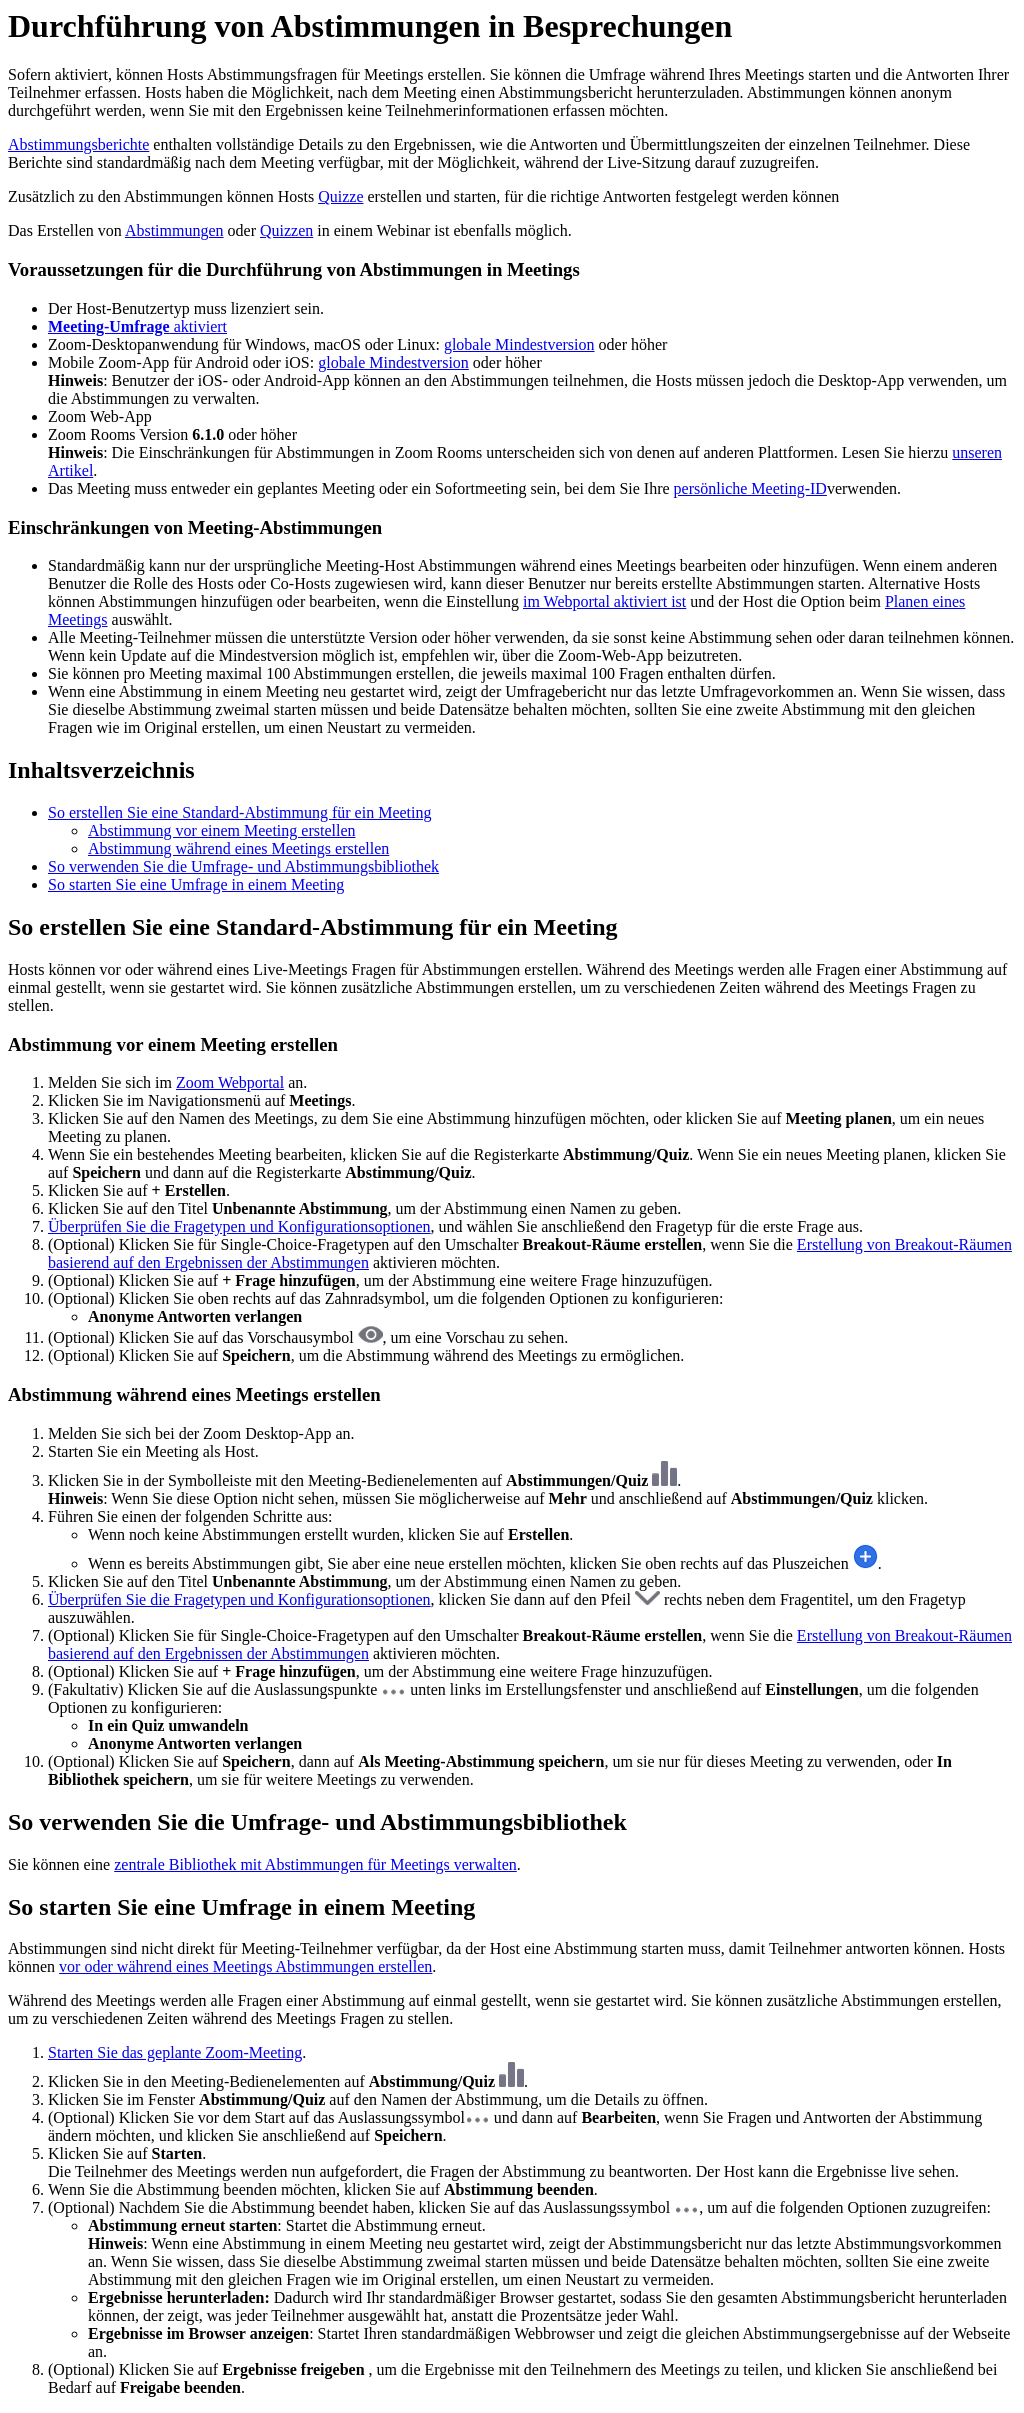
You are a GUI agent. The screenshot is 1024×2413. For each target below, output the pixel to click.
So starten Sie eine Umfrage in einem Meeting (196, 884)
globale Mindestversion (519, 344)
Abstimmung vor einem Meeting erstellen (222, 830)
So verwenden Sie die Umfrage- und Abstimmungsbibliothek (243, 866)
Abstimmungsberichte (78, 144)
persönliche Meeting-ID (750, 488)
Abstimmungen (174, 230)
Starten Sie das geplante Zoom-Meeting (175, 2052)
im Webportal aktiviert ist (604, 601)
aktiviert (137, 326)
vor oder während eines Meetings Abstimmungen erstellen (245, 1966)
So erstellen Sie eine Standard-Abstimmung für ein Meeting (239, 812)
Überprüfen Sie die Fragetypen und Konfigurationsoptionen (239, 1226)
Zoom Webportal (230, 1082)
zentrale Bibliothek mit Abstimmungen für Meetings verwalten (315, 1864)
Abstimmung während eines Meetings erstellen (238, 848)
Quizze (340, 196)
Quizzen (286, 230)
